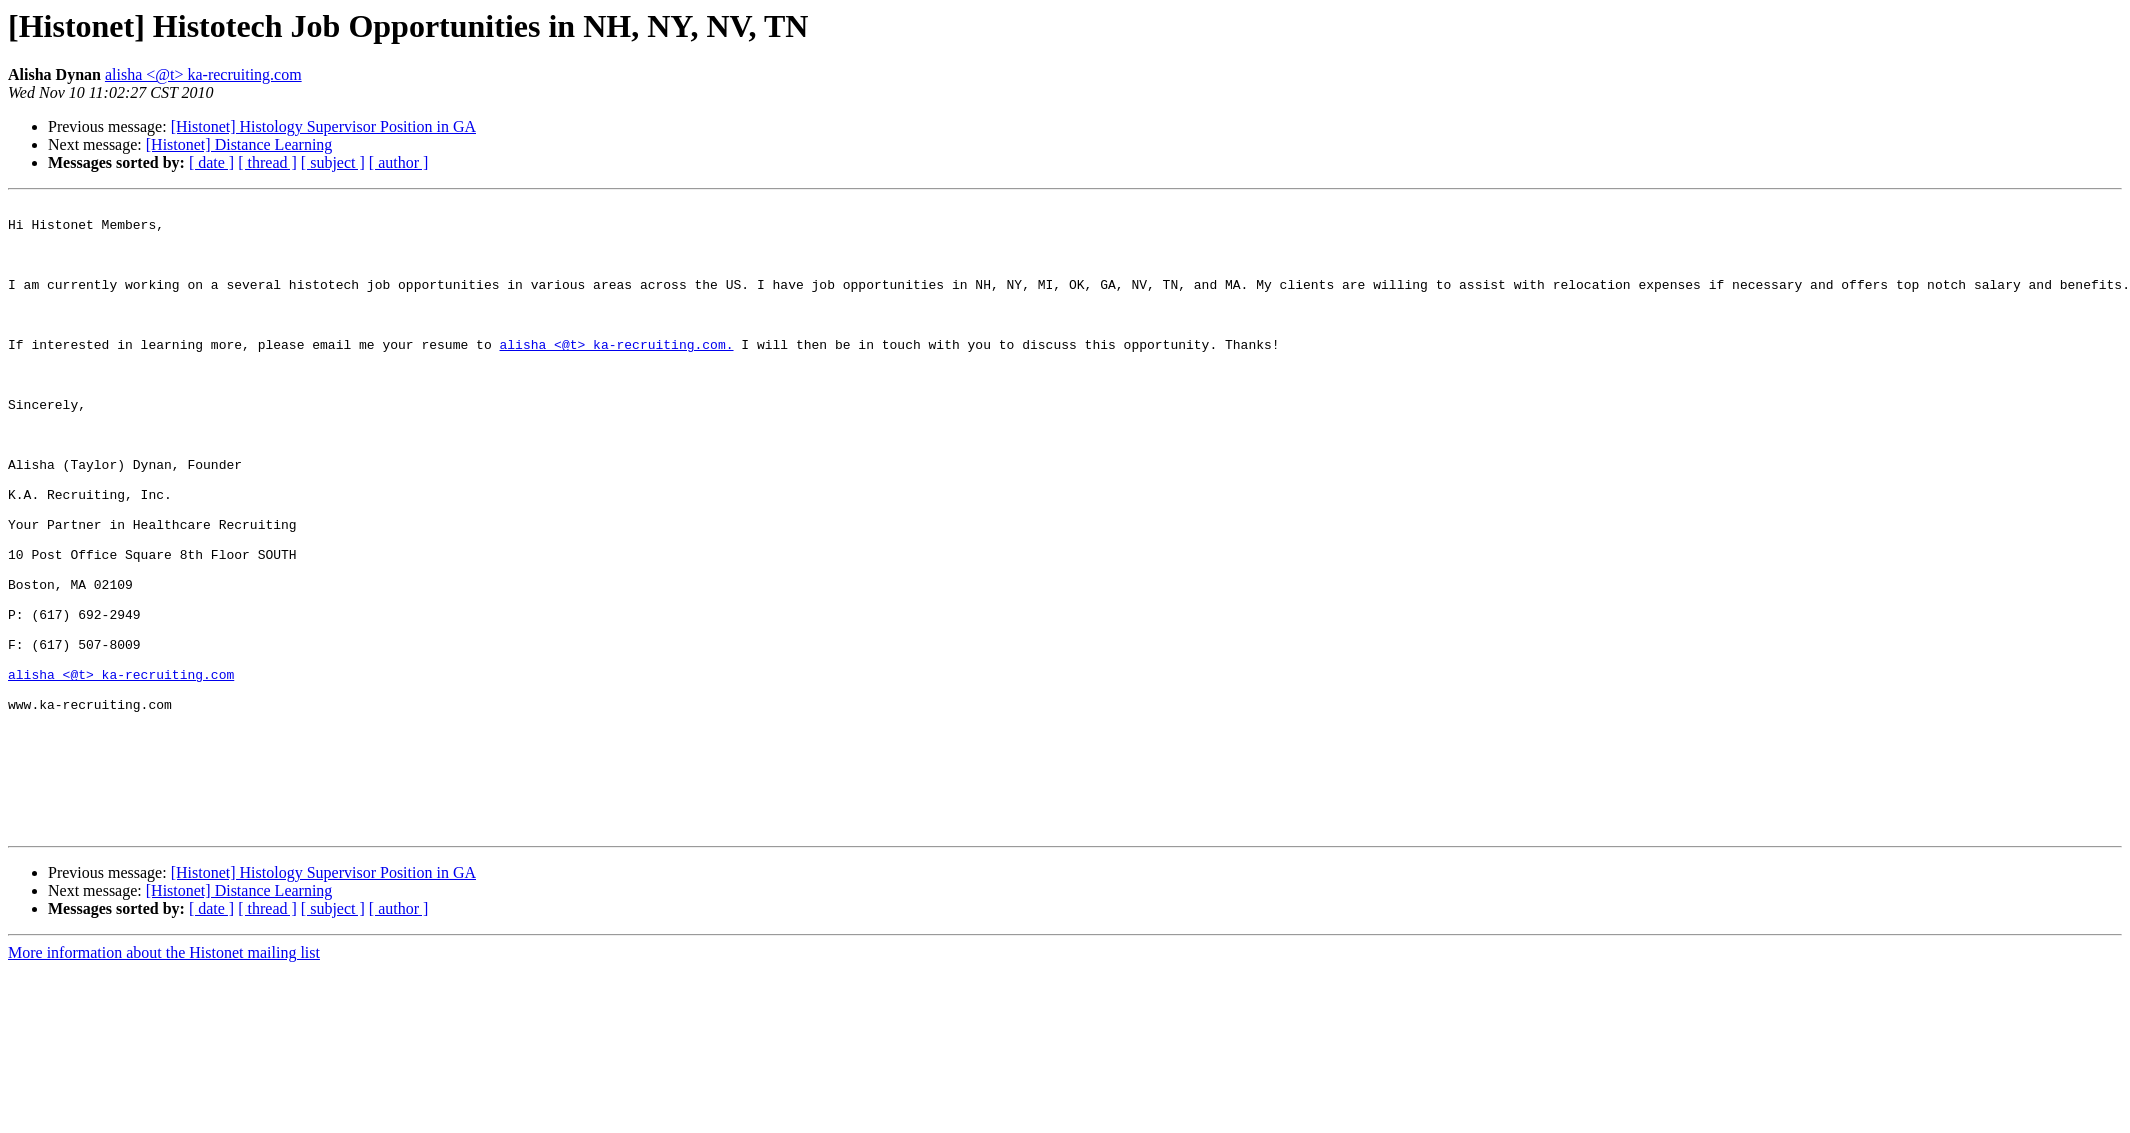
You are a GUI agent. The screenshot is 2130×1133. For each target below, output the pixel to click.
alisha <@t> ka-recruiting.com (203, 74)
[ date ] (211, 162)
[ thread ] (267, 162)
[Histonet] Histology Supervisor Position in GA (323, 126)
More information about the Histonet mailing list (164, 1078)
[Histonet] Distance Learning (239, 144)
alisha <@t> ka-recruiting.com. (616, 374)
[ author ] (399, 162)
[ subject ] (333, 162)
